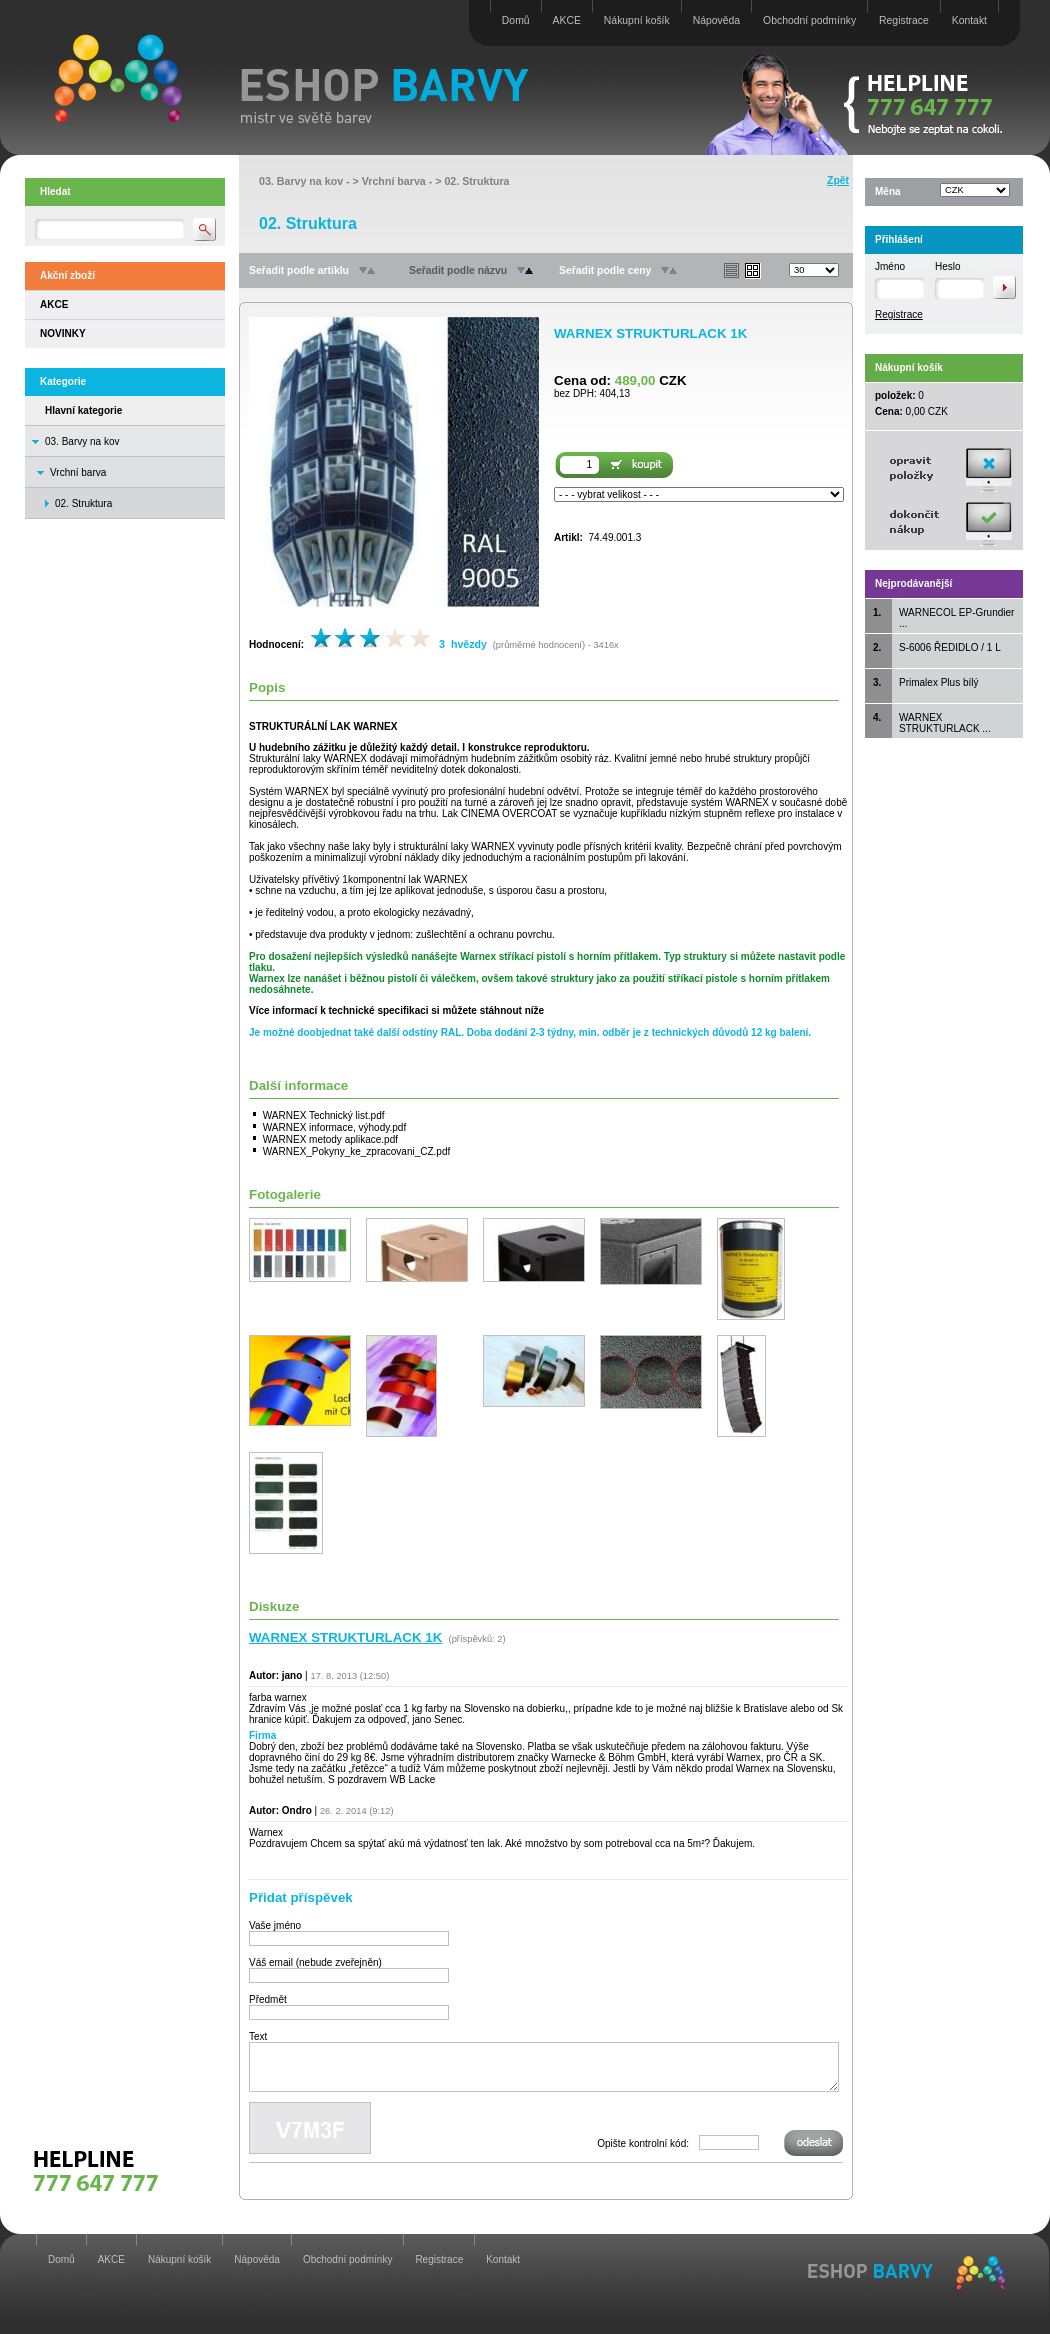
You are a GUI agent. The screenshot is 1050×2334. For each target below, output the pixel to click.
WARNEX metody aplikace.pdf (330, 1139)
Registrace (904, 20)
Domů (516, 20)
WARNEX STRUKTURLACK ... (945, 723)
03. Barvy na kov (82, 441)
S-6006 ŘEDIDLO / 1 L (950, 647)
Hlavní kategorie (83, 410)
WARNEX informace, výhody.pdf (334, 1127)
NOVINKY (63, 333)
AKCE (567, 20)
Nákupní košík (637, 20)
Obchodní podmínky (809, 20)
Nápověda (716, 20)
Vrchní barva (78, 472)
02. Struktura (476, 181)
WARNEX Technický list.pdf (324, 1115)
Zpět (838, 180)
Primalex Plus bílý (938, 682)
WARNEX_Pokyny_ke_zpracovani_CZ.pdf (357, 1151)
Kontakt (969, 20)
